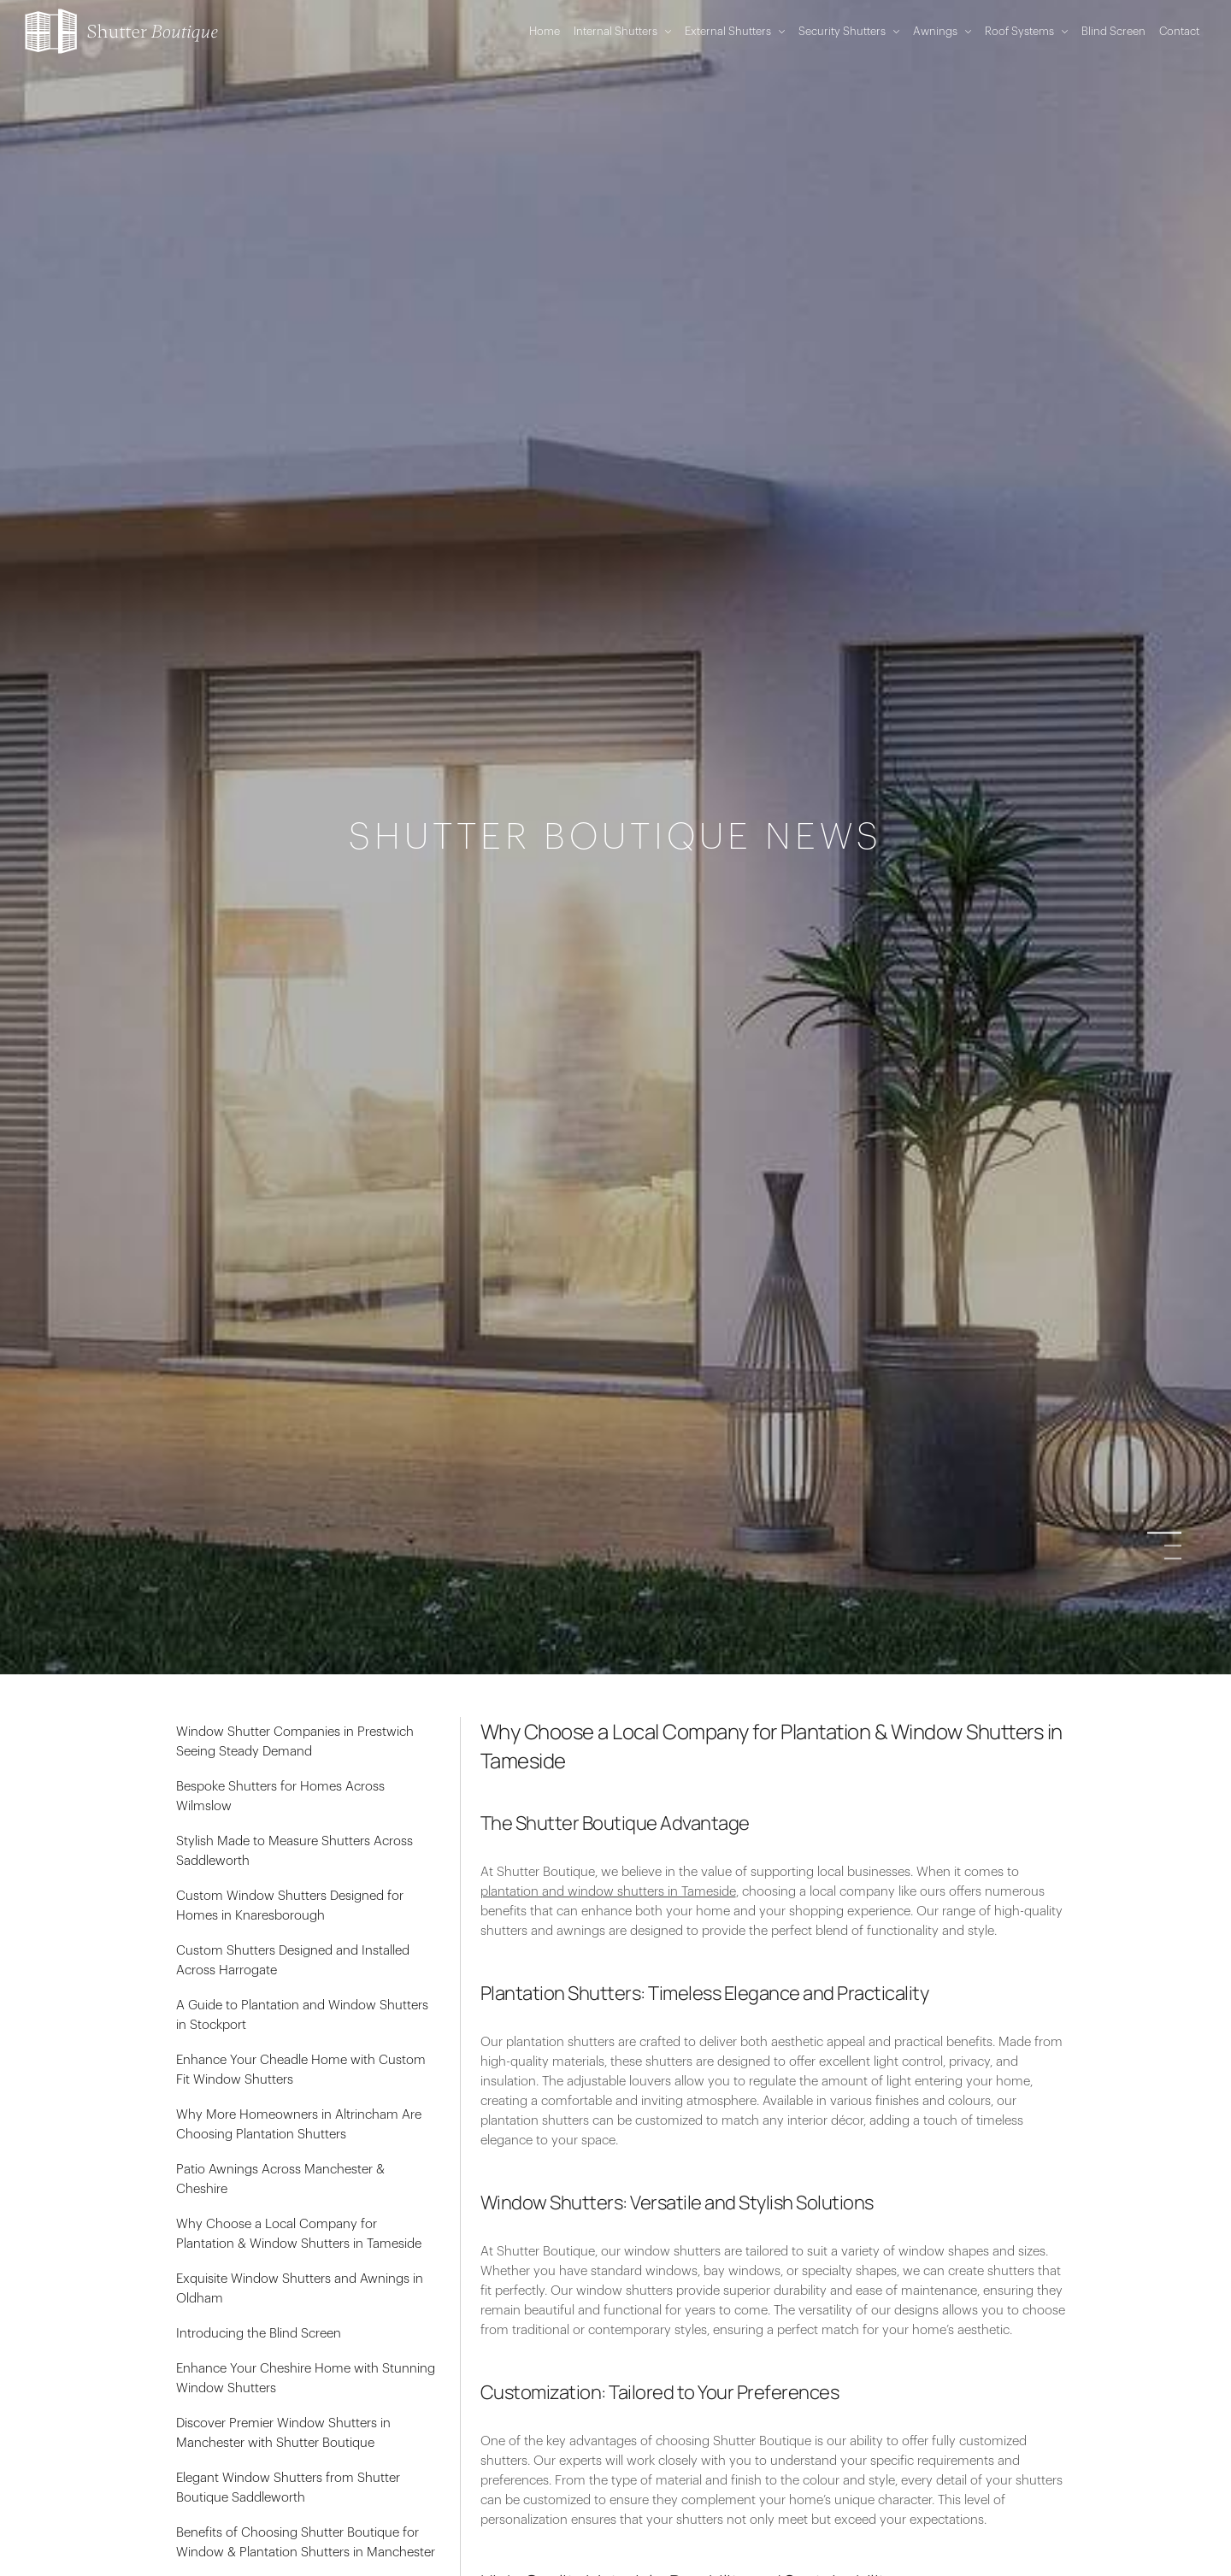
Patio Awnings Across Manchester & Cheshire (280, 2179)
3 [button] (1172, 1558)
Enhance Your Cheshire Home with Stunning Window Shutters (305, 2378)
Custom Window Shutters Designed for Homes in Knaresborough (289, 1906)
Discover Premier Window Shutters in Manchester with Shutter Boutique (283, 2433)
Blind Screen (1113, 31)
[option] (615, 1288)
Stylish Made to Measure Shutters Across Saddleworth (294, 1851)
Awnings (942, 31)
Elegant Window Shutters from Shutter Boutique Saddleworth (288, 2488)
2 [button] (1172, 1545)
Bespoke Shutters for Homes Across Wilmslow (280, 1796)
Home (544, 31)
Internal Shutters (622, 31)
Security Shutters (848, 31)
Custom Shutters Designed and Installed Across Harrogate (292, 1960)
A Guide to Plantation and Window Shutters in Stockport (302, 2015)
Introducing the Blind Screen (258, 2333)
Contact (1179, 31)
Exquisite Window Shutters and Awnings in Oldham (299, 2289)
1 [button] (1172, 1532)
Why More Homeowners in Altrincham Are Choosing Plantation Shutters (298, 2124)
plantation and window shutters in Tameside (608, 1891)
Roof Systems (1026, 31)
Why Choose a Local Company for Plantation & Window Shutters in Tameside (298, 2234)
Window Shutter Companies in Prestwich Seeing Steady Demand (295, 1742)
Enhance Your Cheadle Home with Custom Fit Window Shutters (301, 2070)
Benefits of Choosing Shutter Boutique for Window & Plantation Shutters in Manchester (305, 2542)
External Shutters (735, 31)
